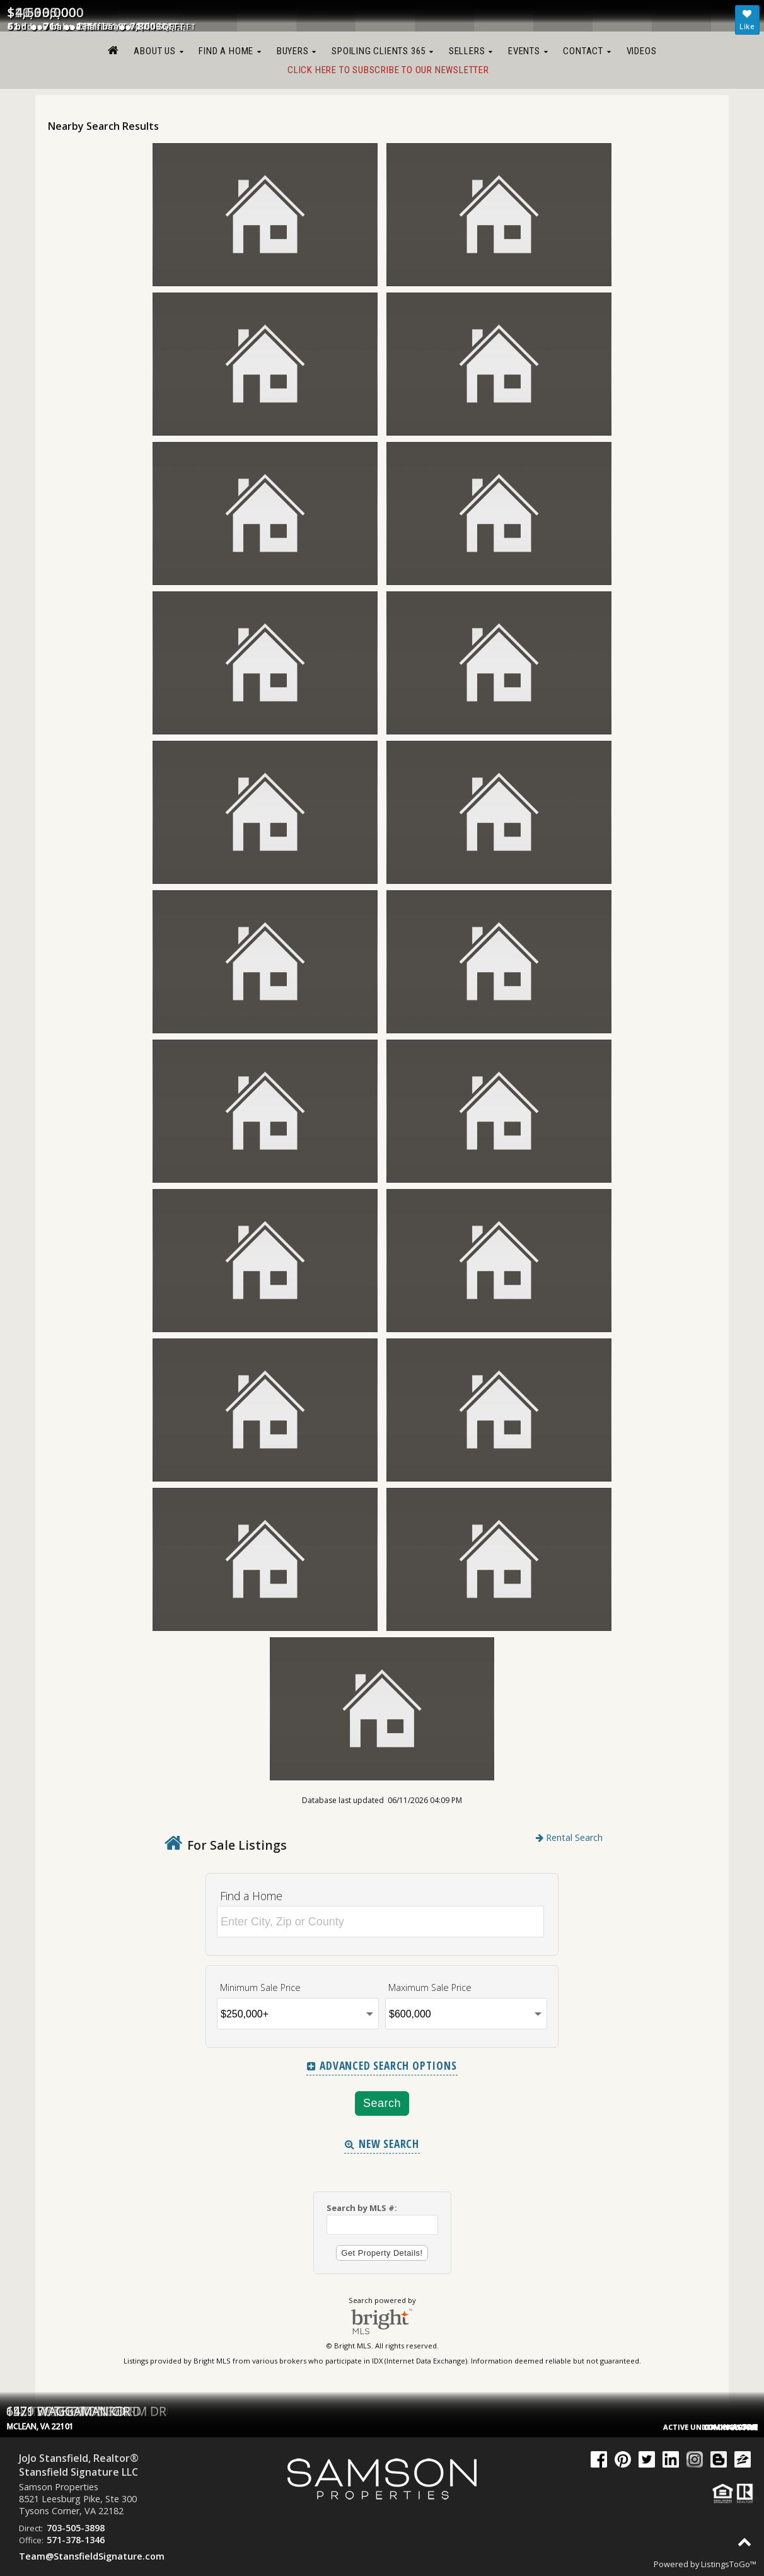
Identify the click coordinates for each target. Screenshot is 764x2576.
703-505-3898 (76, 2528)
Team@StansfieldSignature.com (92, 2556)
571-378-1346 (76, 2540)
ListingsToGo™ (728, 2564)
